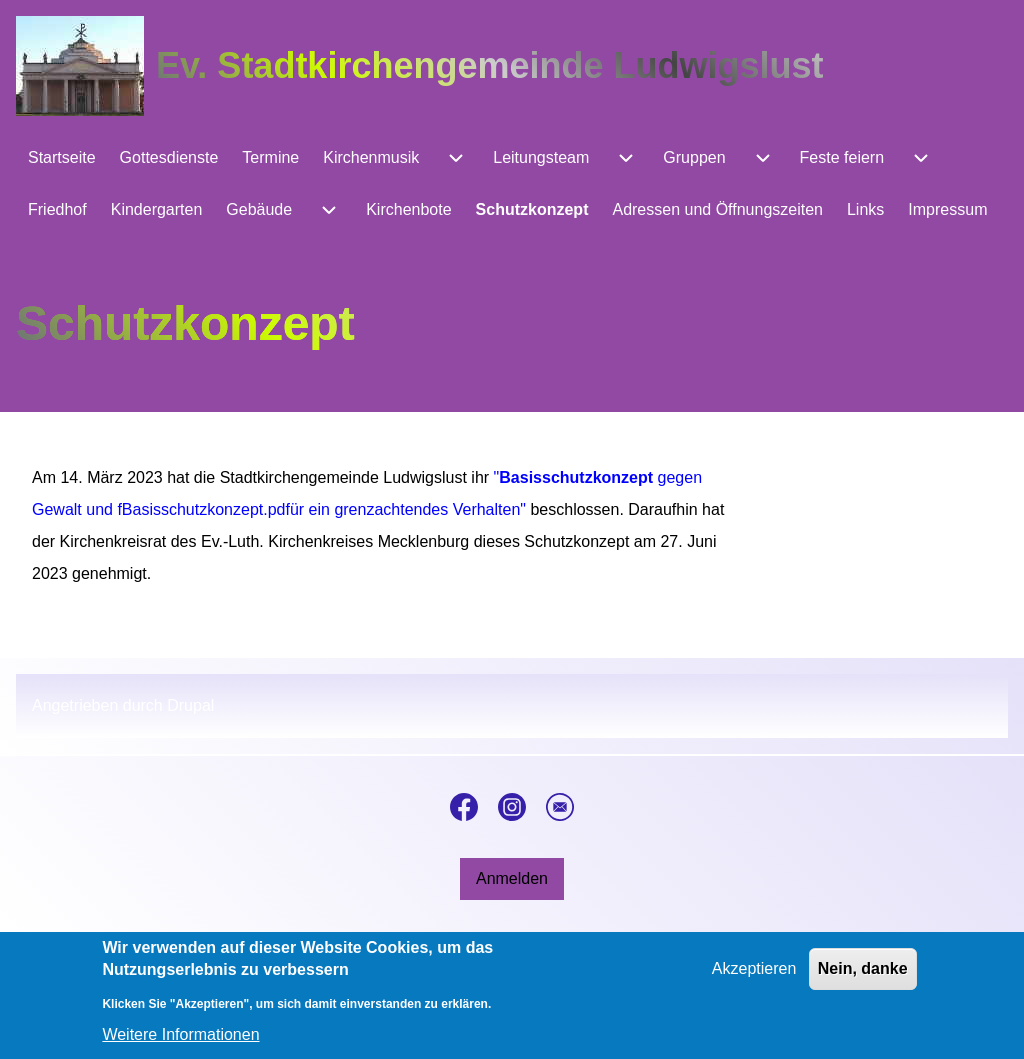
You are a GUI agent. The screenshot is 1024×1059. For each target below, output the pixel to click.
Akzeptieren (754, 978)
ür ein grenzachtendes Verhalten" (408, 509)
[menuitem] (62, 158)
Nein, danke (863, 978)
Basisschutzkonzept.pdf (206, 509)
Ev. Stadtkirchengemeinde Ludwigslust (489, 65)
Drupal (190, 705)
